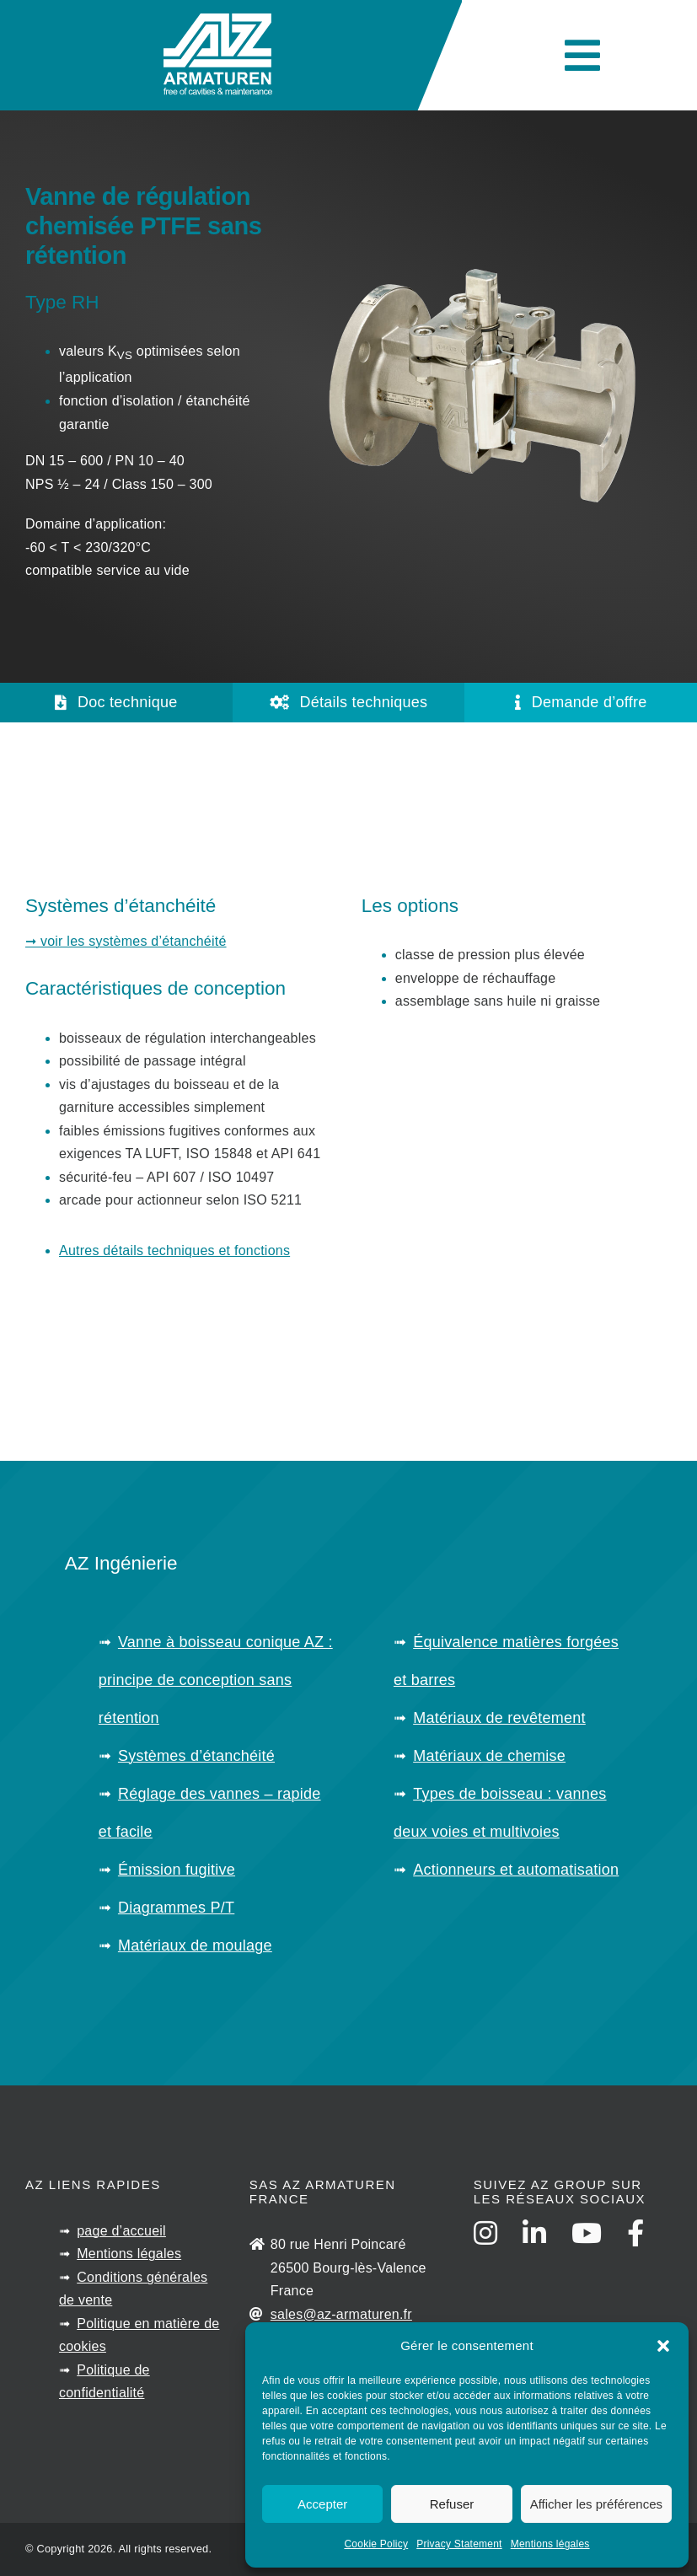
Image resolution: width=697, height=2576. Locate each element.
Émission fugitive (176, 1869)
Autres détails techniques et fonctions (174, 1250)
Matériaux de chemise (489, 1755)
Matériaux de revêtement (499, 1717)
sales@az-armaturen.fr (341, 2314)
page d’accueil (121, 2231)
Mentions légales (550, 2544)
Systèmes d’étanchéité (196, 1755)
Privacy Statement (458, 2544)
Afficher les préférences (596, 2504)
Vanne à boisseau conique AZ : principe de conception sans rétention (216, 1680)
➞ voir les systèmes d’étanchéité (126, 941)
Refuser (452, 2504)
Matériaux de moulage (195, 1945)
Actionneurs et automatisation (516, 1869)
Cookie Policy (376, 2544)
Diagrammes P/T (176, 1907)
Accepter (322, 2504)
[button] (663, 2345)
